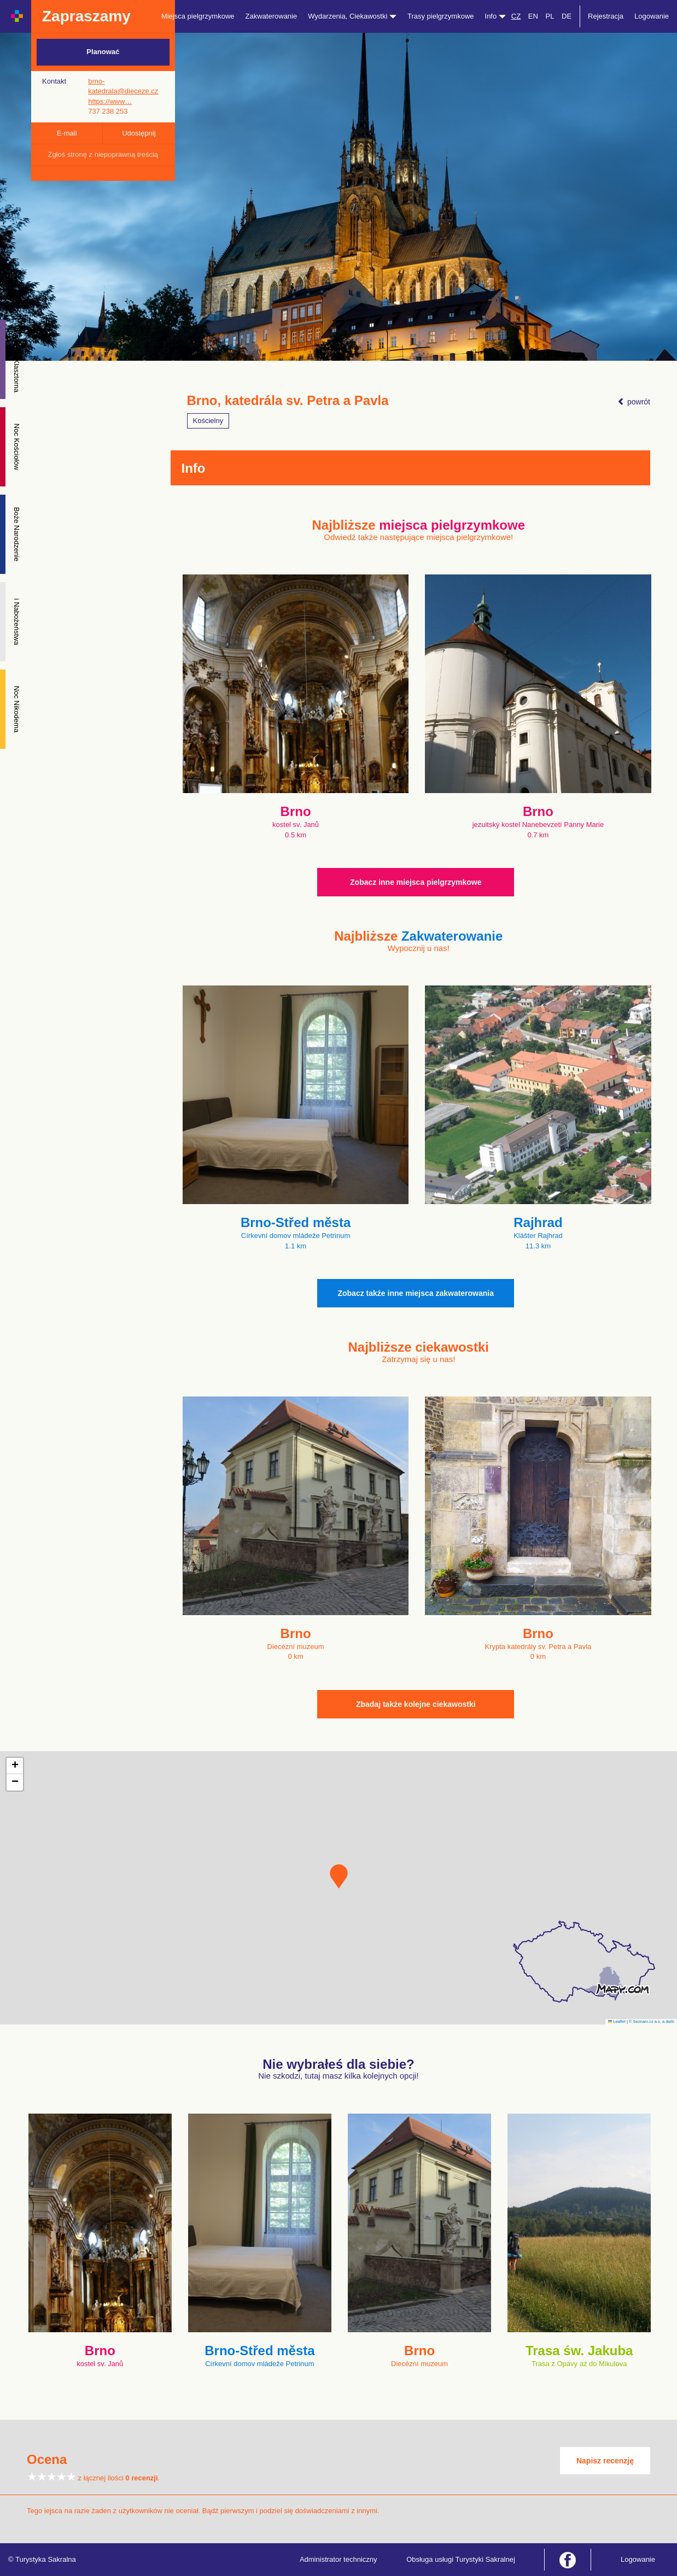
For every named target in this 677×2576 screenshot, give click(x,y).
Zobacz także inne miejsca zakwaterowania (415, 1293)
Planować (102, 52)
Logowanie (651, 16)
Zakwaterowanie (271, 16)
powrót (633, 401)
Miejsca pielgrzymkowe (198, 16)
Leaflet (617, 2021)
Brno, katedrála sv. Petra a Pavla (288, 401)
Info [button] (495, 16)
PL (549, 16)
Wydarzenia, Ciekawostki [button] (352, 16)
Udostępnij (138, 133)
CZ (516, 16)
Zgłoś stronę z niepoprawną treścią (103, 154)
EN (533, 16)
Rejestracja (605, 16)
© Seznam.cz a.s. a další (651, 2021)
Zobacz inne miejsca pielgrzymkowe (415, 882)
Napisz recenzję (605, 2460)
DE (566, 16)
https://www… (110, 101)
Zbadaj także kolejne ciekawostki (416, 1704)
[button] (339, 1876)
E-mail (67, 133)
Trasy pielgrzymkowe (440, 16)
